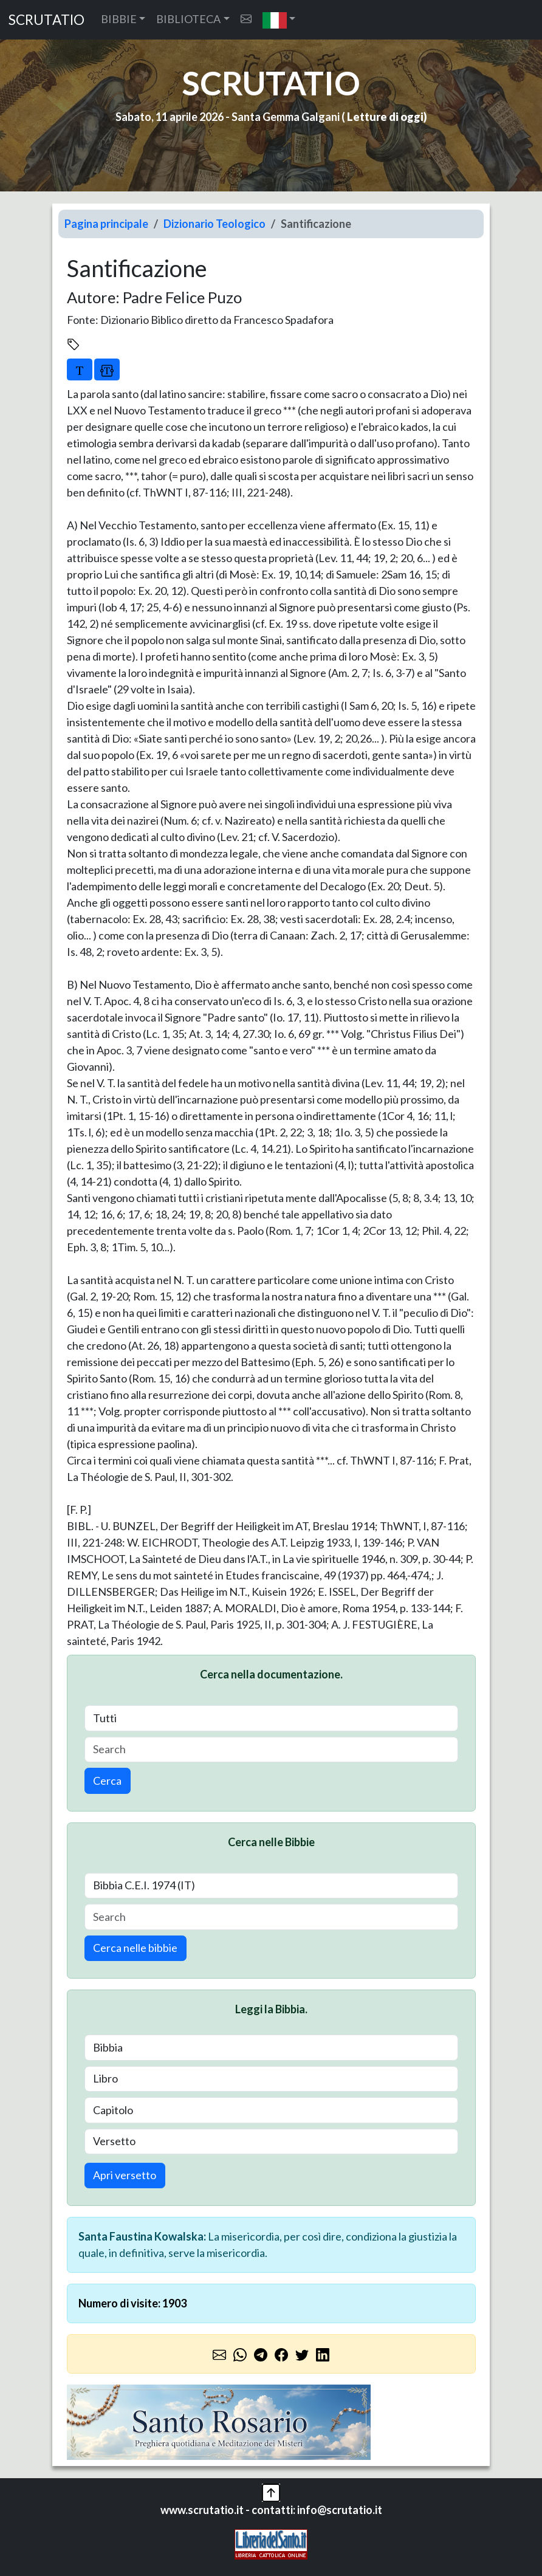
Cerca (107, 1780)
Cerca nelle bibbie (135, 1947)
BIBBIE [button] (119, 19)
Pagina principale (106, 223)
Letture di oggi (385, 116)
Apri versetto (124, 2175)
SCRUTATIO (46, 20)
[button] (279, 19)
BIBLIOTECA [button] (188, 19)
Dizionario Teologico (214, 223)
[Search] (271, 1750)
